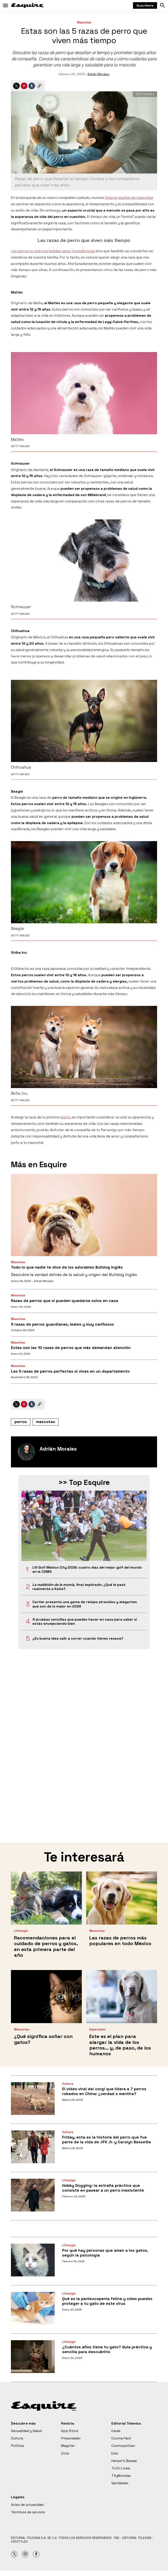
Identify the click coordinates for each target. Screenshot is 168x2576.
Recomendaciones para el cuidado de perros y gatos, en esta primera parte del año (46, 1946)
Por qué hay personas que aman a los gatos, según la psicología (105, 2253)
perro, (66, 1117)
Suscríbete (145, 5)
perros (20, 1421)
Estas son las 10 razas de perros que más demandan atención (71, 1347)
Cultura (67, 2084)
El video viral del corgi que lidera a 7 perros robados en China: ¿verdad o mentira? (104, 2091)
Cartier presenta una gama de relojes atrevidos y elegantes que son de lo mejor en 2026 (84, 1604)
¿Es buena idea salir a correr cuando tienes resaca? (77, 1638)
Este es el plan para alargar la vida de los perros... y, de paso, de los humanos (120, 2045)
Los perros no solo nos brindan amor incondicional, (53, 251)
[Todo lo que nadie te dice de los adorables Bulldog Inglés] (84, 1215)
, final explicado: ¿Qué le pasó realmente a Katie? (79, 1587)
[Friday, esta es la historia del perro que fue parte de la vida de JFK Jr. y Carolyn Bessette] (33, 2146)
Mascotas (84, 22)
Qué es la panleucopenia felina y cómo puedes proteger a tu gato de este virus (107, 2301)
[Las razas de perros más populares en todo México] (121, 1898)
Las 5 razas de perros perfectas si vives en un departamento (70, 1371)
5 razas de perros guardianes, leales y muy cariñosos (62, 1324)
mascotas (45, 1421)
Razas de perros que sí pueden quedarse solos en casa (64, 1300)
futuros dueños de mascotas (128, 197)
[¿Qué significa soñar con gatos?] (46, 1996)
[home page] (27, 5)
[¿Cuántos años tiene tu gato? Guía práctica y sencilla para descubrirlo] (33, 2356)
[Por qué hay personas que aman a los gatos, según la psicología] (33, 2260)
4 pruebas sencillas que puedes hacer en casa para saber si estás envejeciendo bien (84, 1621)
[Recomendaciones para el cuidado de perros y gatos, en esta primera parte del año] (46, 1898)
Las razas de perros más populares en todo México (120, 1940)
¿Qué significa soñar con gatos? (43, 2039)
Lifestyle (21, 1931)
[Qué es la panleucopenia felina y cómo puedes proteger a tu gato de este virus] (33, 2308)
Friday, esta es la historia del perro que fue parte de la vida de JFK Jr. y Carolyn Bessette (106, 2139)
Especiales (97, 2029)
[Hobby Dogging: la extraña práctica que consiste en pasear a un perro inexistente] (33, 2195)
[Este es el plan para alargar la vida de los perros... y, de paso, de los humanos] (121, 1996)
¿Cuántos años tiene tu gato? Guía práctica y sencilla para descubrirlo (107, 2349)
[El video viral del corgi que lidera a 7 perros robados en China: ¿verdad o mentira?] (33, 2098)
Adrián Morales (98, 74)
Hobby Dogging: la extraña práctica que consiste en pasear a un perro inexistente (103, 2188)
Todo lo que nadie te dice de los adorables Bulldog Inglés (67, 1267)
